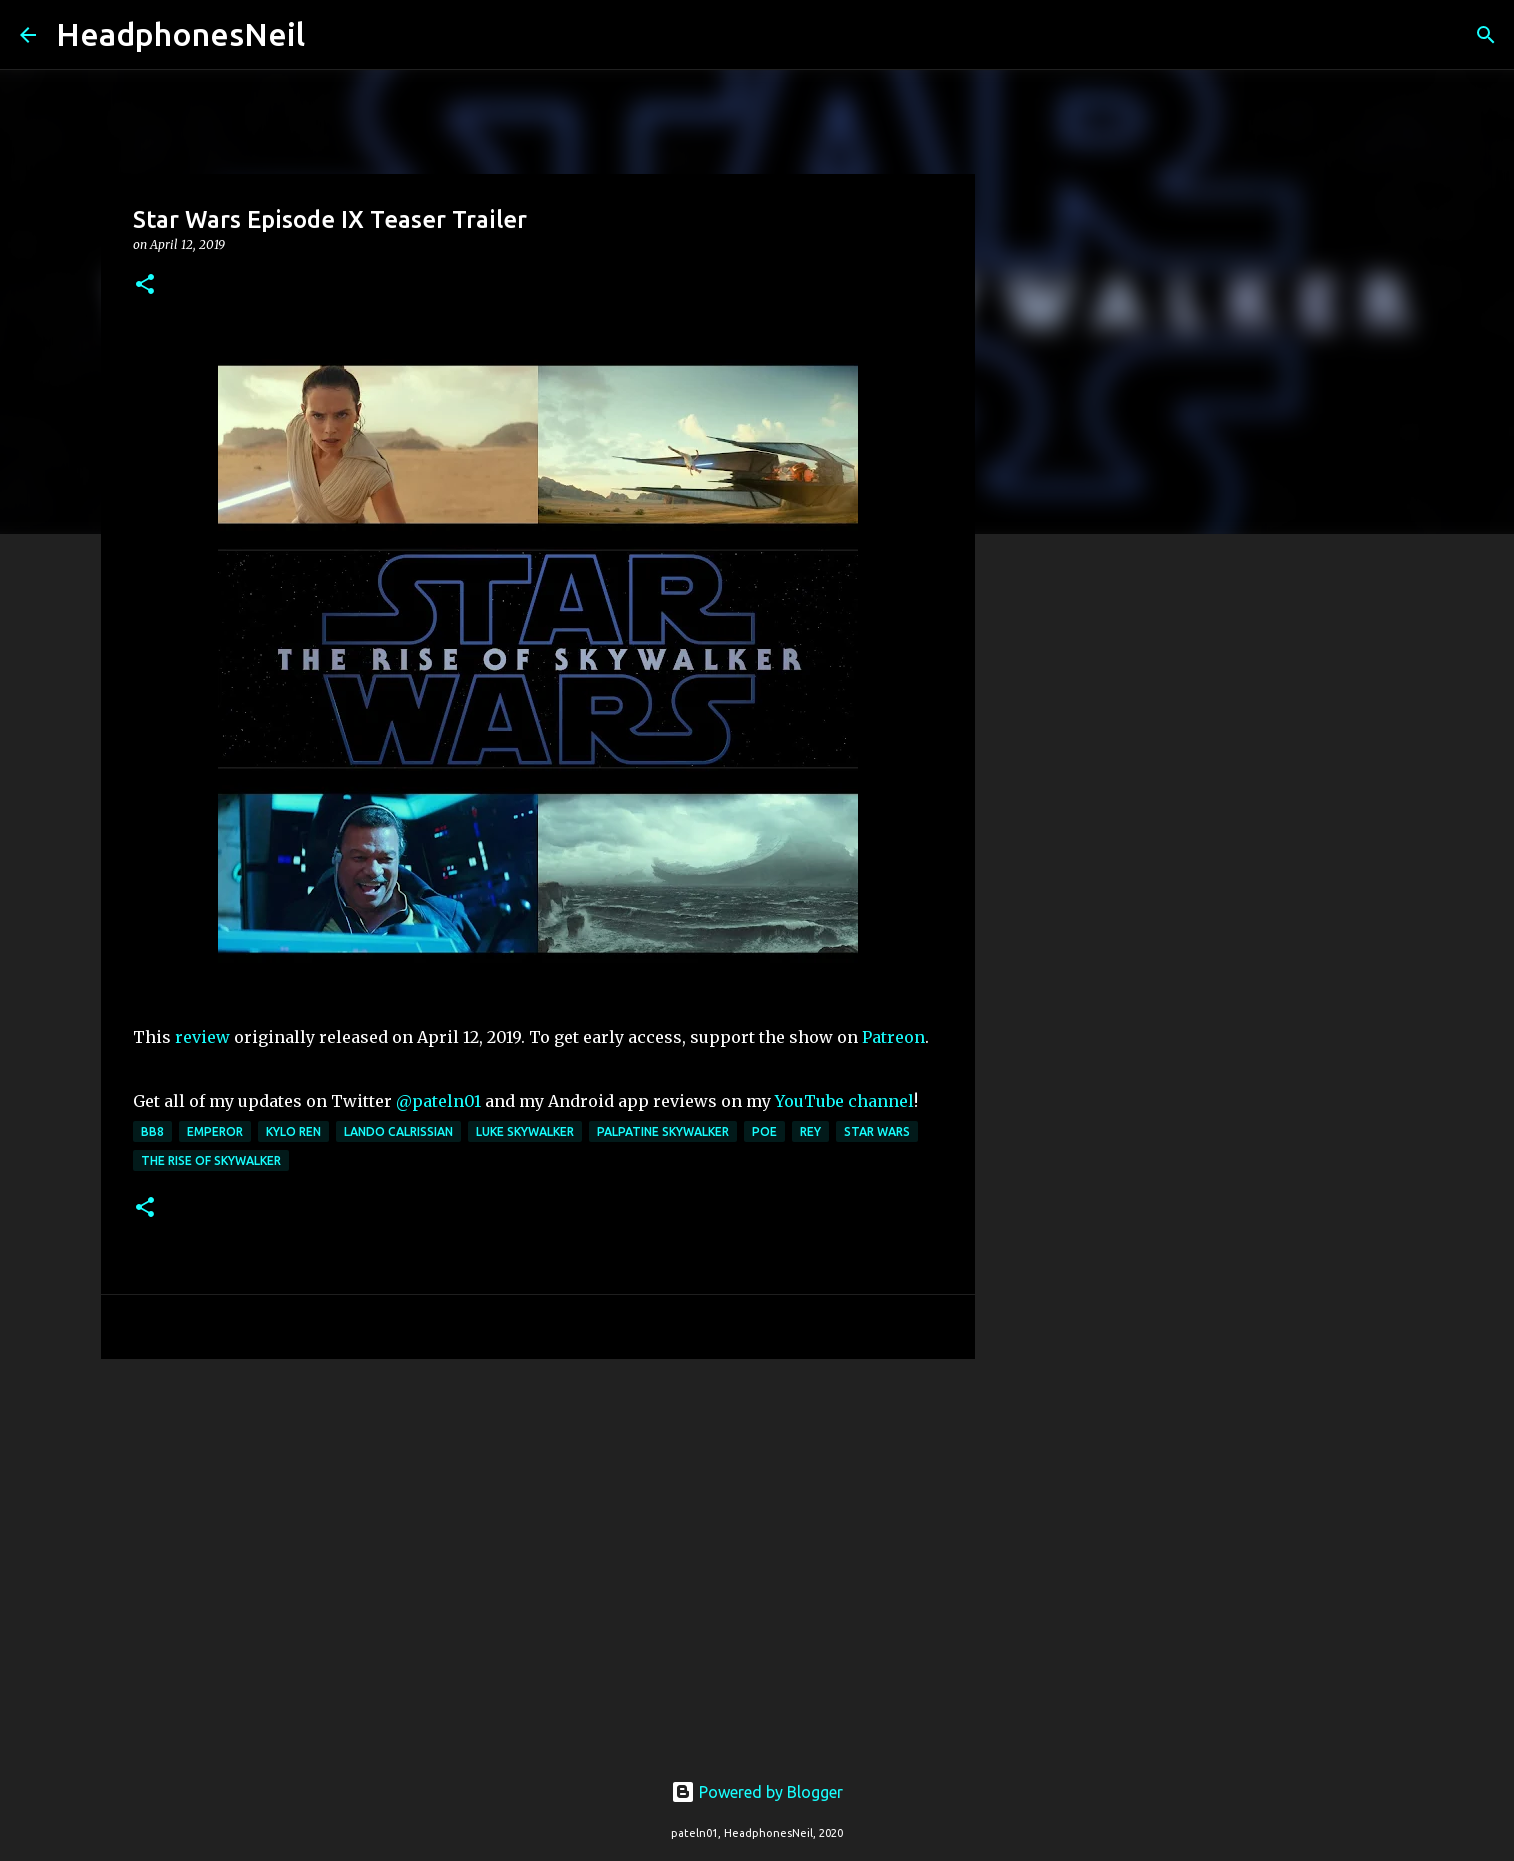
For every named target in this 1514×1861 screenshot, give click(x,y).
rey (810, 1131)
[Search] (333, 35)
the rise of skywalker (211, 1160)
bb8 (152, 1131)
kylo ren (293, 1131)
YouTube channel (844, 1101)
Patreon (893, 1037)
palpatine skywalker (663, 1131)
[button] (145, 285)
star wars (877, 1131)
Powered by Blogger (757, 1792)
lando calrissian (398, 1131)
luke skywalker (525, 1131)
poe (764, 1131)
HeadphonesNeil (180, 34)
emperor (215, 1131)
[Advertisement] (538, 1529)
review (202, 1037)
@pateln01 (438, 1101)
